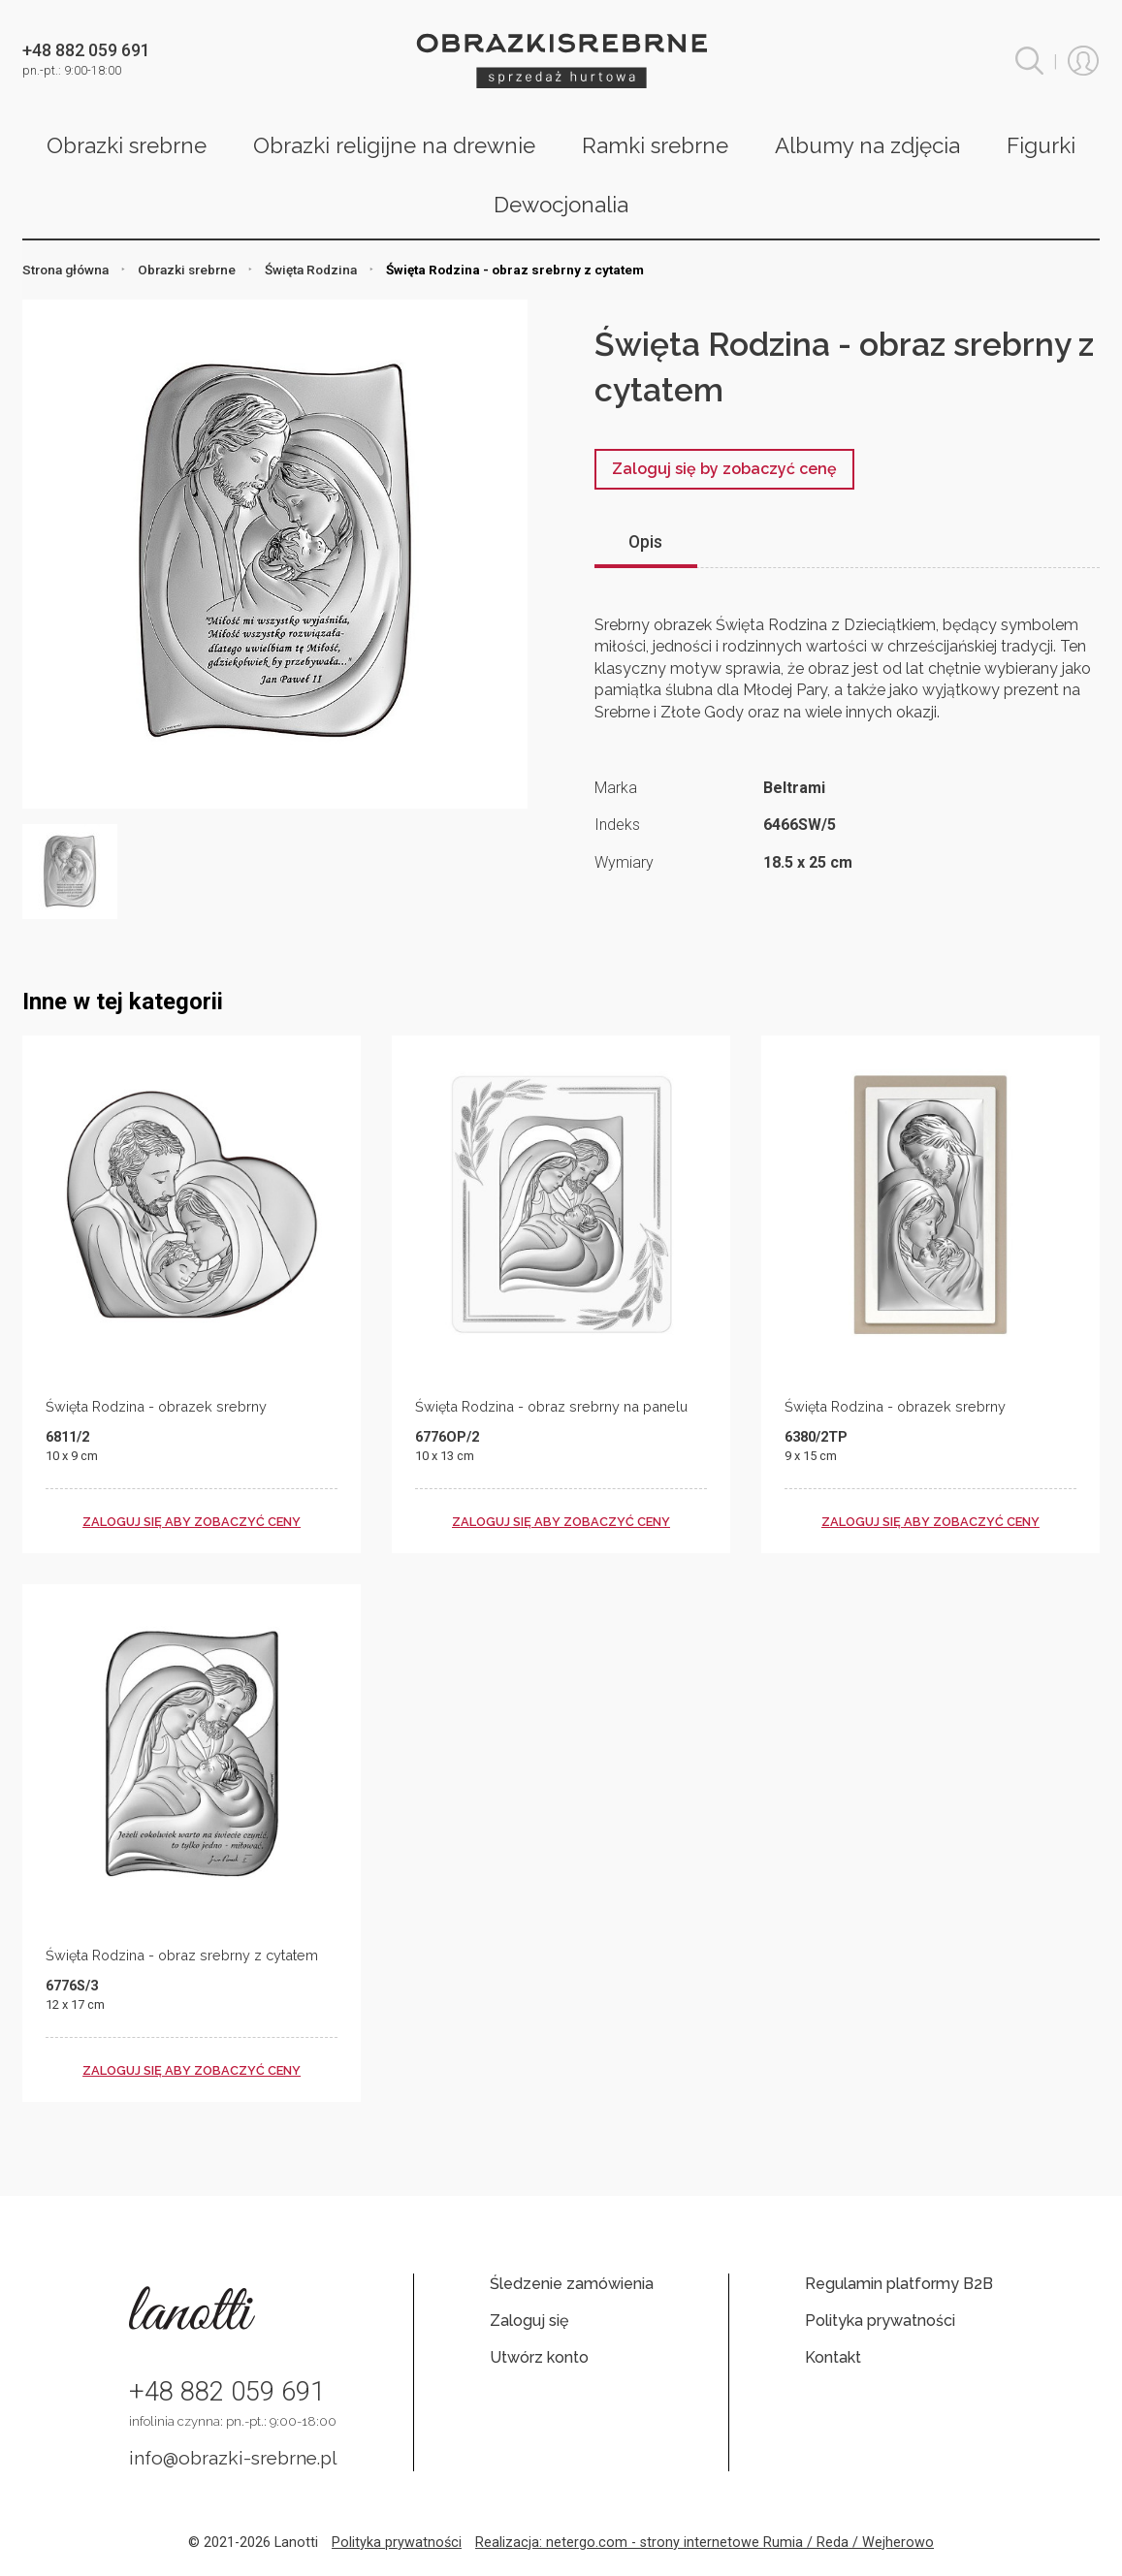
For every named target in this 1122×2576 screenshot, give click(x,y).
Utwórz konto (539, 2357)
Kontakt (833, 2357)
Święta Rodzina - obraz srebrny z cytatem (182, 1955)
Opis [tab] (645, 542)
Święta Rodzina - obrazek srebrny (156, 1406)
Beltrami (794, 788)
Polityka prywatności (880, 2320)
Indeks (617, 824)
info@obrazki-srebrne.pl (233, 2457)
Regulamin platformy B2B (899, 2283)
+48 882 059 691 (227, 2391)
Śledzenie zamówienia (572, 2283)
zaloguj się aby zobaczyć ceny (191, 1521)
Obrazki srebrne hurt (561, 60)
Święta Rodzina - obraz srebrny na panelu (551, 1406)
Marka (615, 788)
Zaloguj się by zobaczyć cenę (724, 469)
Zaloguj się (529, 2320)
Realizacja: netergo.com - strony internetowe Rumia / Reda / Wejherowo (704, 2542)
